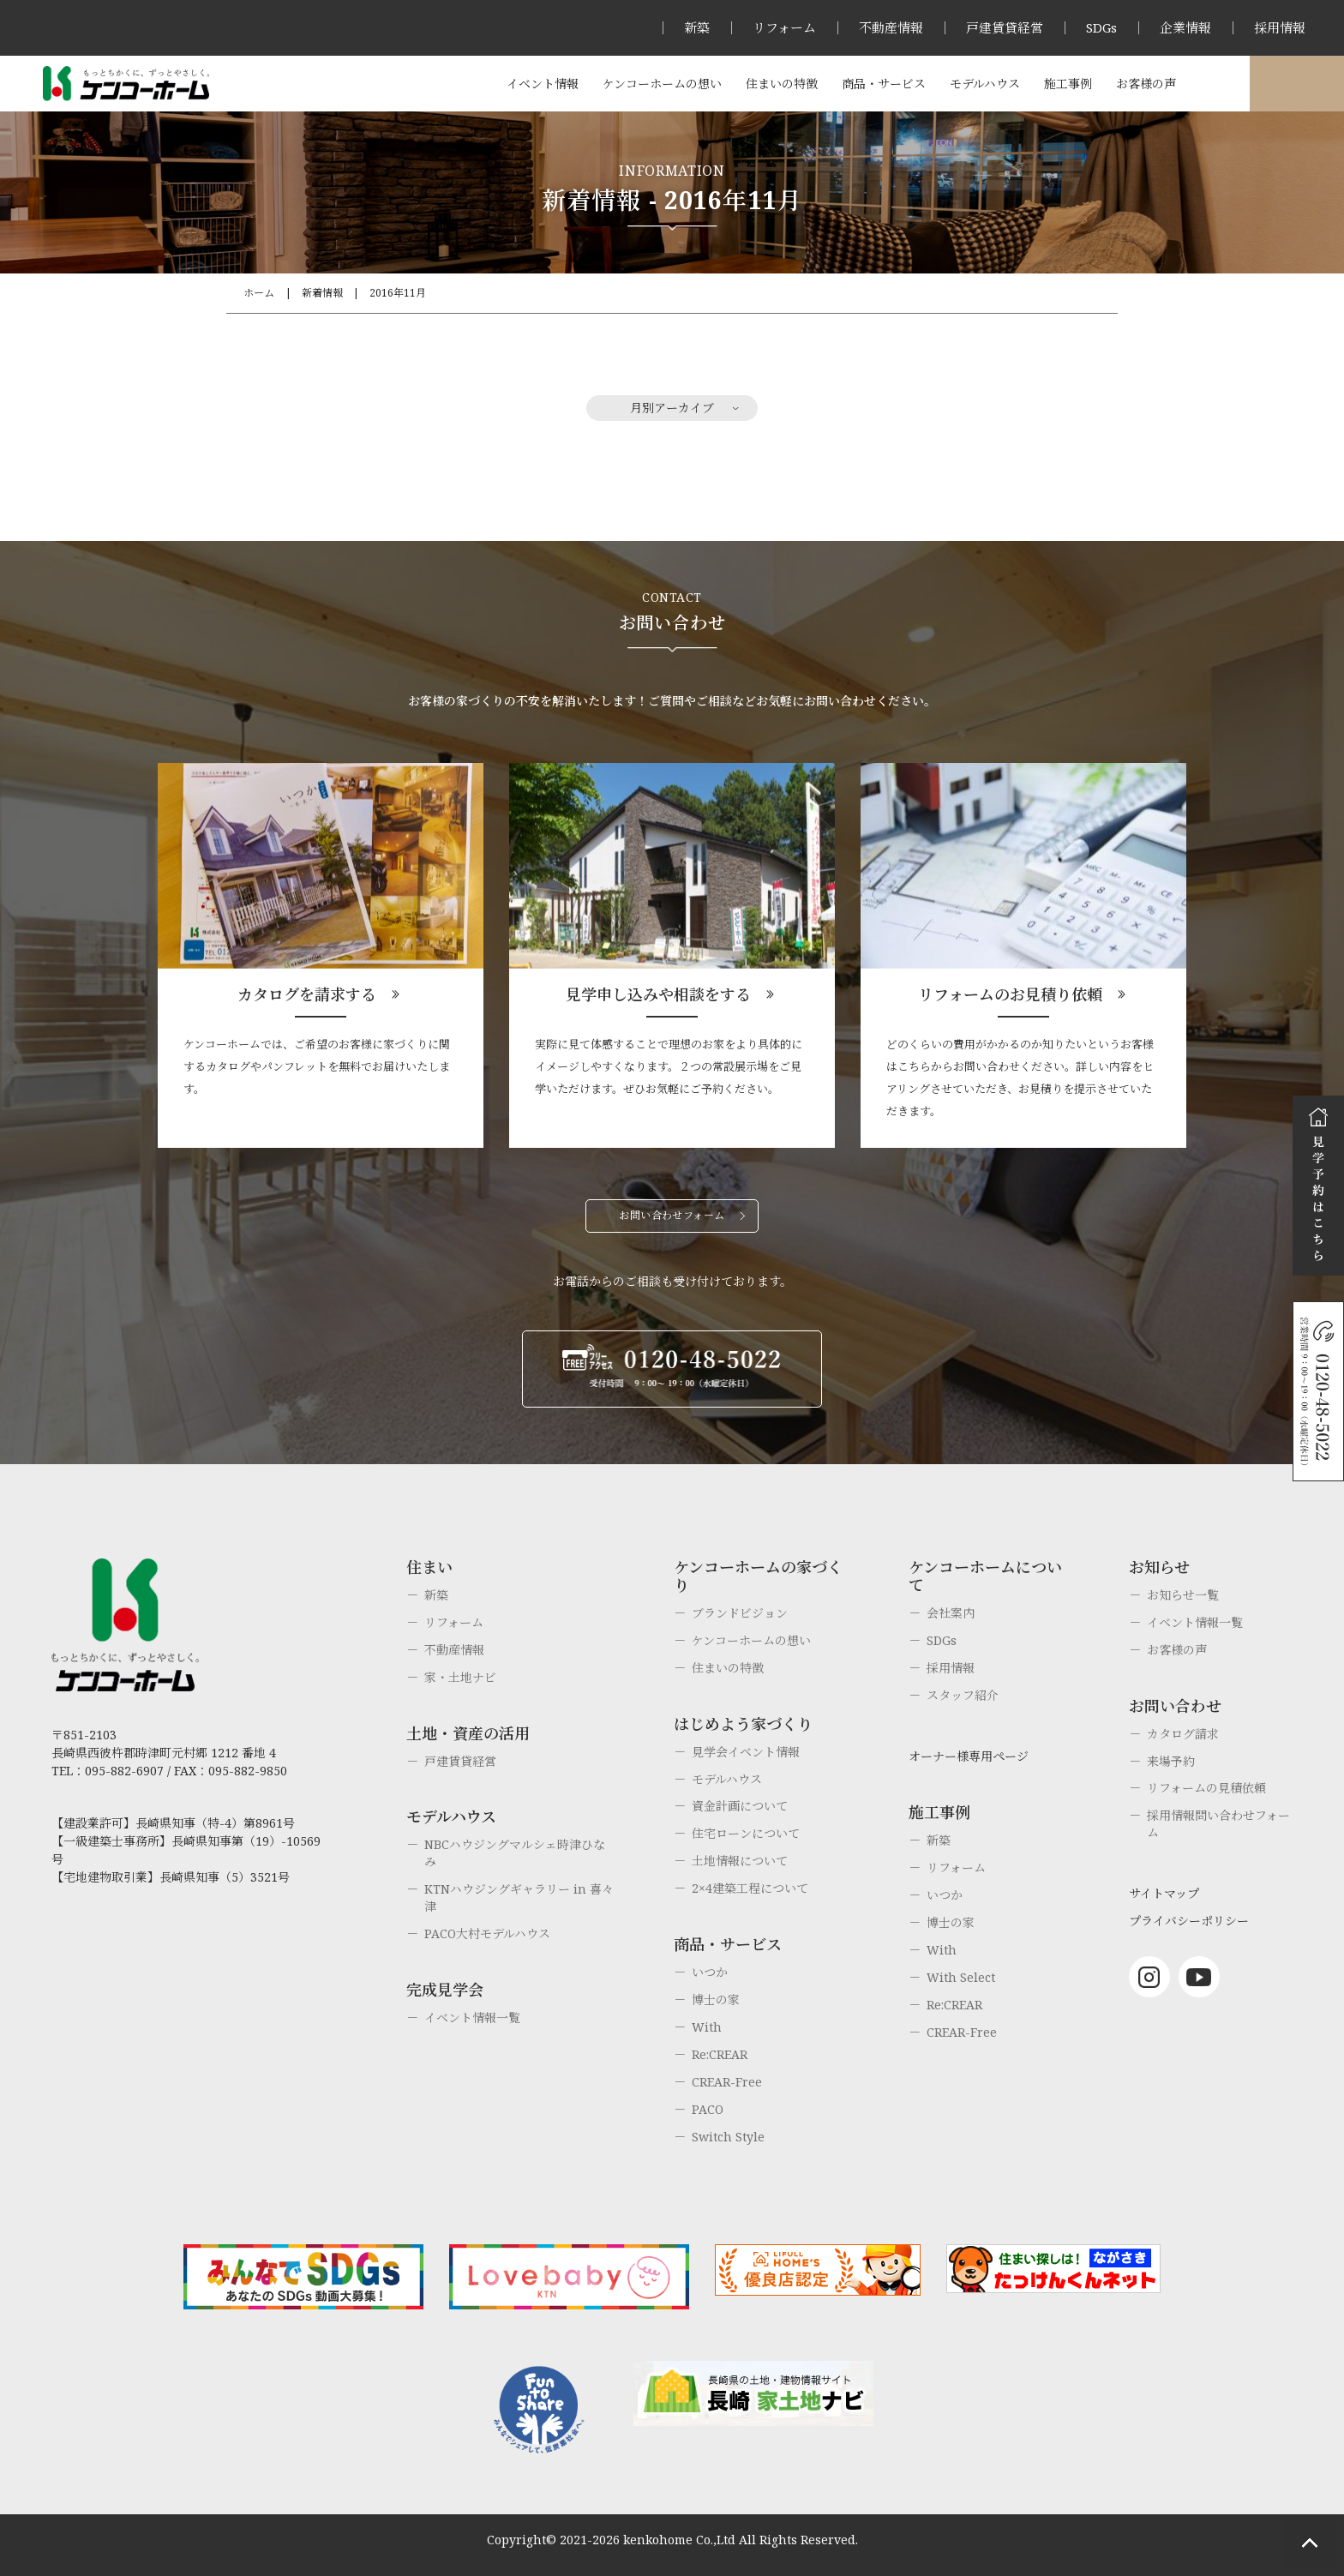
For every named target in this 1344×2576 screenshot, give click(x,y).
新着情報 (322, 292)
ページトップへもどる (1309, 2541)
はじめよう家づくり (743, 1724)
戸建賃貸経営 (1004, 27)
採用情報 (1279, 27)
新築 (697, 27)
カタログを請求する (306, 994)
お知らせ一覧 (1183, 1595)
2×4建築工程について (750, 1888)
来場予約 (1171, 1761)
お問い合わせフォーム (672, 1215)
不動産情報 (891, 27)
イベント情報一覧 (472, 2017)
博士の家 (716, 1999)
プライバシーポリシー (1189, 1920)
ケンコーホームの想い (662, 83)
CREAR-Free (727, 2082)
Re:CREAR (719, 2054)
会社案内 (951, 1613)
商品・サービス (884, 83)
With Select (961, 1977)
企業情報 (1185, 27)
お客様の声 (1146, 83)
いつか (710, 1972)
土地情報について (740, 1860)
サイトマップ (1164, 1893)
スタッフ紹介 (963, 1695)
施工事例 (1068, 83)
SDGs (1101, 27)
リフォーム (784, 27)
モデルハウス (985, 83)
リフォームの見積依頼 (1206, 1788)
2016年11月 (397, 292)
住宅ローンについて (746, 1833)
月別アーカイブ (672, 407)
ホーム (258, 292)
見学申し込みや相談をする (658, 994)
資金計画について (740, 1806)
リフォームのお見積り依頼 (1010, 994)
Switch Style (728, 2137)
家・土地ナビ (460, 1677)
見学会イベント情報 (746, 1752)
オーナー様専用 (1297, 83)
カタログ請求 (1183, 1734)
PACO (707, 2109)
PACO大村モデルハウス (487, 1933)
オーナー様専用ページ (969, 1756)
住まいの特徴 (782, 83)
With (707, 2027)
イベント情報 (543, 83)
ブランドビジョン (740, 1613)
